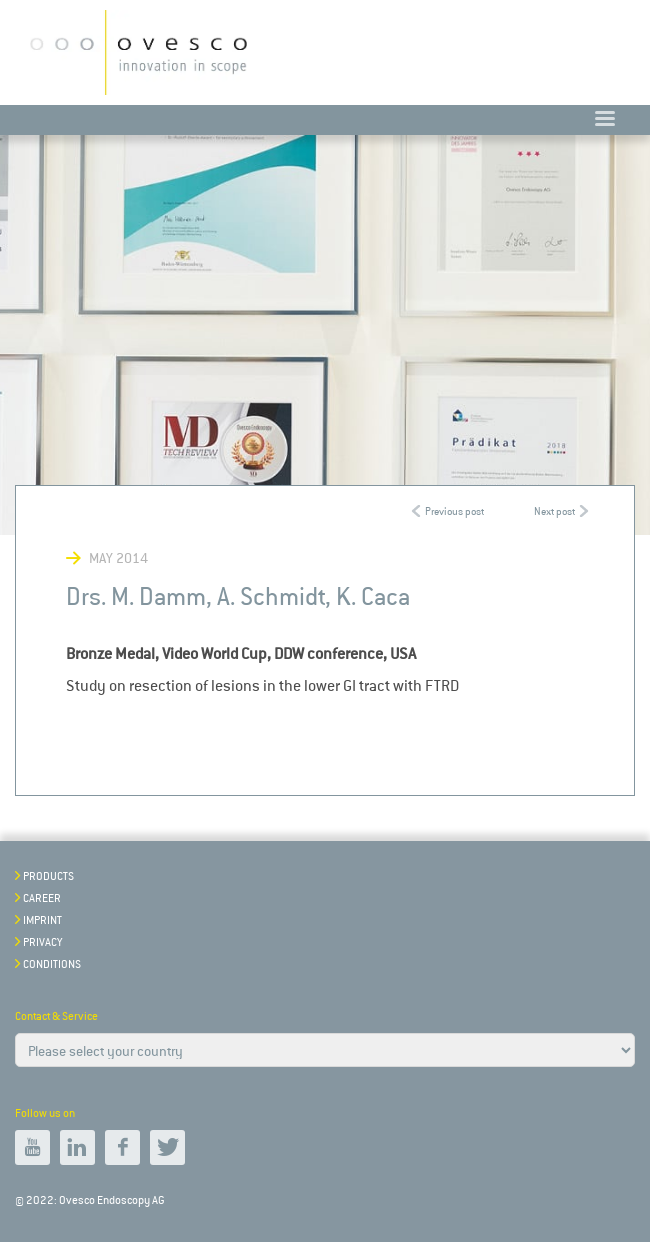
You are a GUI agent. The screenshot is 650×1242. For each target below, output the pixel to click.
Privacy (42, 942)
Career (42, 898)
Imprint (42, 920)
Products (48, 876)
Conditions (52, 964)
